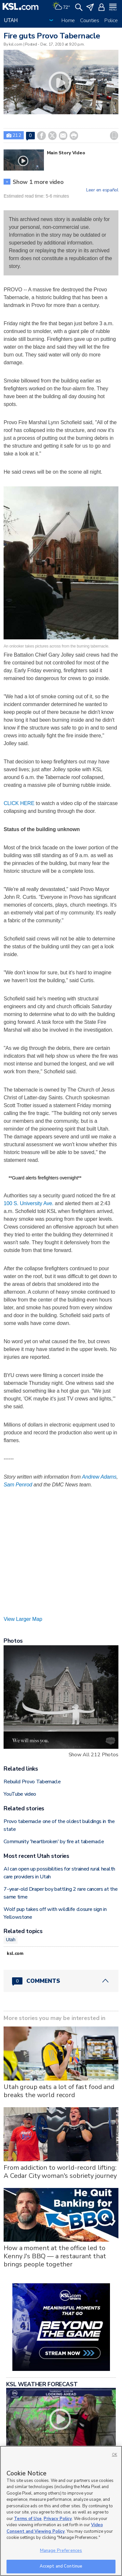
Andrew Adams (99, 1477)
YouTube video (20, 1794)
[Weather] (61, 6)
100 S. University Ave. (28, 1203)
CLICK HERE (19, 803)
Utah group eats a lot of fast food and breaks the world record (59, 2090)
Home (68, 20)
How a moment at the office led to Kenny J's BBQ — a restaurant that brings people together (55, 2256)
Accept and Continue (61, 2566)
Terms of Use (28, 2519)
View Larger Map (23, 1619)
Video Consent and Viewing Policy (55, 2528)
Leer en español (102, 190)
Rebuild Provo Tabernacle (32, 1781)
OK (114, 2454)
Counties (89, 20)
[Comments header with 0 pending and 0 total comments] (61, 1981)
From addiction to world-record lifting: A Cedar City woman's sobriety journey (60, 2171)
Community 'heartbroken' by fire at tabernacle (54, 1841)
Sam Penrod (18, 1484)
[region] (61, 2511)
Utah (10, 1939)
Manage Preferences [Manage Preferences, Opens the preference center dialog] (61, 2551)
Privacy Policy (58, 2519)
